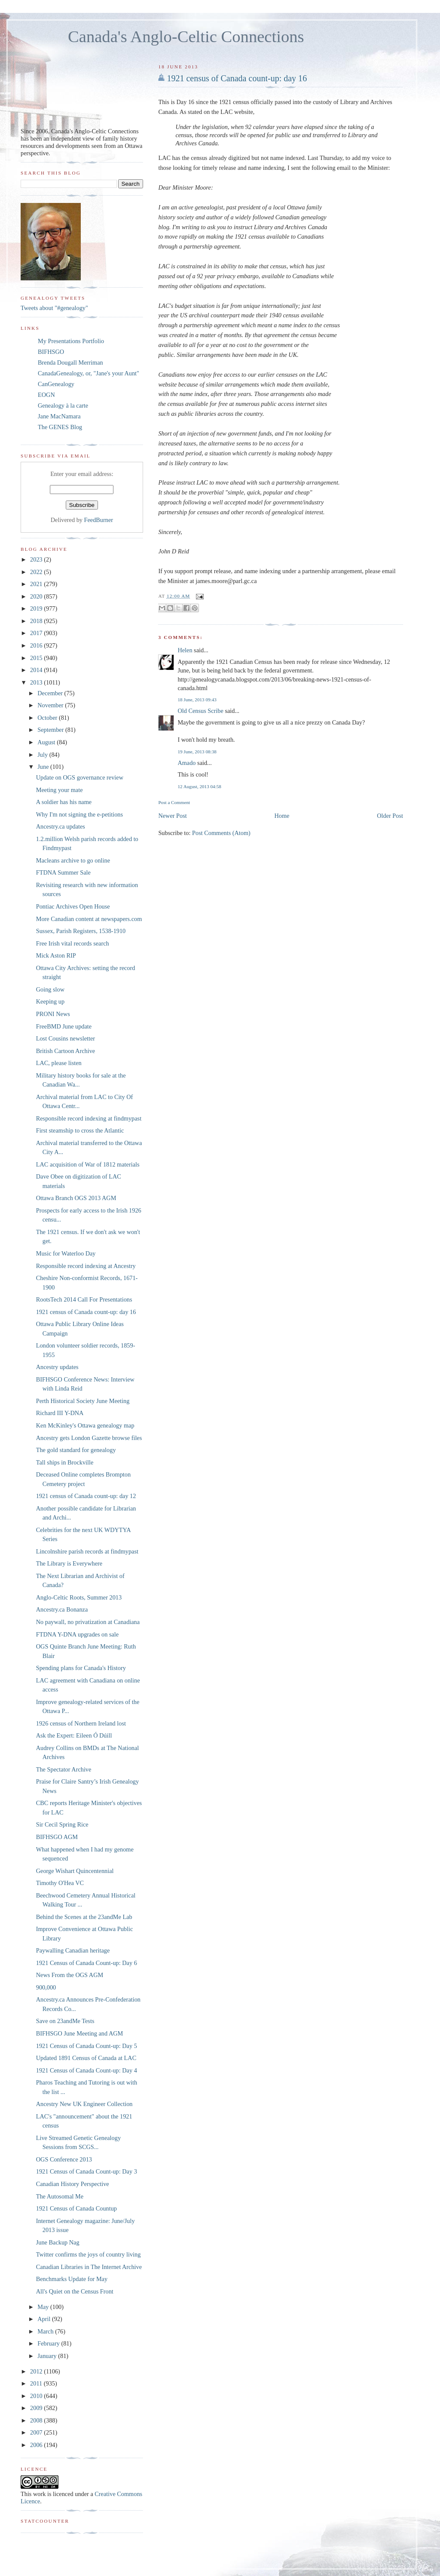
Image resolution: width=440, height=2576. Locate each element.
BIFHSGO (51, 351)
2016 (37, 645)
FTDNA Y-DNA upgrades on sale (77, 1634)
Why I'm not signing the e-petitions (79, 814)
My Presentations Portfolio (71, 341)
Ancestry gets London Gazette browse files (89, 1437)
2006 (37, 2444)
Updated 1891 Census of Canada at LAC (86, 2057)
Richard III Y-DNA (60, 1412)
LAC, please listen (59, 1062)
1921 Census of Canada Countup (76, 2208)
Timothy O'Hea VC (60, 1882)
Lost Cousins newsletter (65, 1038)
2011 (37, 2383)
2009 (37, 2407)
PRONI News (53, 1013)
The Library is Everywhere (69, 1563)
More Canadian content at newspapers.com (89, 918)
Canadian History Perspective (72, 2183)
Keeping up (50, 1001)
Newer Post (172, 815)
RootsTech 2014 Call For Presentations (84, 1299)
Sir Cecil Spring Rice (62, 1824)
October (48, 717)
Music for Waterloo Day (66, 1253)
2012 (37, 2371)
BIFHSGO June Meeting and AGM (79, 2033)
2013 (37, 682)
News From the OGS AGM (69, 1974)
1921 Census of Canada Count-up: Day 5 (86, 2045)
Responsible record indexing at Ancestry (86, 1265)
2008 (37, 2420)
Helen (184, 650)
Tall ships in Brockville (65, 1462)
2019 (37, 608)
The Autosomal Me (59, 2196)
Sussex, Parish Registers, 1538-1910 (81, 930)
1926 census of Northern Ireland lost (81, 1723)
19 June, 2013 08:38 (196, 751)
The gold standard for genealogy (76, 1449)
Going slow (50, 989)
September (51, 729)
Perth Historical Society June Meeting (83, 1400)
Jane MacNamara (59, 416)
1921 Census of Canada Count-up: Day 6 (86, 1962)
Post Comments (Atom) (221, 832)
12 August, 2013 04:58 (199, 786)
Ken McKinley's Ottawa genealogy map (85, 1425)
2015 (37, 657)
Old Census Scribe (200, 710)
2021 (37, 583)
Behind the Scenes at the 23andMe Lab (84, 1916)
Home (282, 815)
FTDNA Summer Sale (63, 872)
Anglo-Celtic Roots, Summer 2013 (79, 1597)
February (49, 2343)
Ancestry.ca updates (60, 826)
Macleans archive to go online (73, 860)
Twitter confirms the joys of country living (88, 2254)
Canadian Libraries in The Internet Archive (89, 2266)
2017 (37, 632)
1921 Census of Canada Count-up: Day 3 (86, 2171)
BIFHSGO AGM (57, 1836)
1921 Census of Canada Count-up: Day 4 (86, 2070)
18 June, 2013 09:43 (196, 699)
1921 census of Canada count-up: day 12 (86, 1495)
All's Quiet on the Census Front (74, 2291)
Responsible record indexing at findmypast (88, 1118)
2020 (37, 596)
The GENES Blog (60, 427)
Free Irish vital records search (72, 943)
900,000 (46, 1987)
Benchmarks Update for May (71, 2278)
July (43, 754)
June (43, 766)
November (51, 705)
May (43, 2306)
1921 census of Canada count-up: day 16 (237, 78)
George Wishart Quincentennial (75, 1870)
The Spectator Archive (64, 1769)
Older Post (390, 815)
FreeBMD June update (64, 1026)
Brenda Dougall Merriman (70, 362)
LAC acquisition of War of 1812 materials (88, 1164)
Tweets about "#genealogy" (54, 307)
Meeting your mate (59, 789)
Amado (186, 762)
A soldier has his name (64, 801)
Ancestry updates (57, 1366)
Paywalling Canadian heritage (73, 1950)
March (46, 2331)
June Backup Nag (57, 2242)
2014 (37, 669)
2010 (37, 2395)
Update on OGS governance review (79, 777)
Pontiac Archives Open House (73, 906)
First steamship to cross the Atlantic (80, 1130)
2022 (37, 571)
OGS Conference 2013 (64, 2159)
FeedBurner (98, 519)
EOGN (46, 394)
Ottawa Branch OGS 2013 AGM (76, 1197)
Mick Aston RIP (56, 955)
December (50, 693)
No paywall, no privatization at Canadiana (88, 1621)
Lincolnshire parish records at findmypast (87, 1551)
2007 (37, 2432)
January (47, 2355)
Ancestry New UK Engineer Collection (84, 2103)
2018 (37, 620)
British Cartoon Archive (65, 1050)
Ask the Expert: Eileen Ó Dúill (74, 1735)
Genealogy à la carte (63, 405)
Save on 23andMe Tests (65, 2020)
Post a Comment (174, 802)
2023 (37, 559)
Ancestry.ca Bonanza (62, 1609)
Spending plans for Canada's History (81, 1667)
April (44, 2318)
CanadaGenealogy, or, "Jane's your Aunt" (88, 373)
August (47, 742)
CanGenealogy (56, 384)
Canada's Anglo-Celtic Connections (186, 37)
